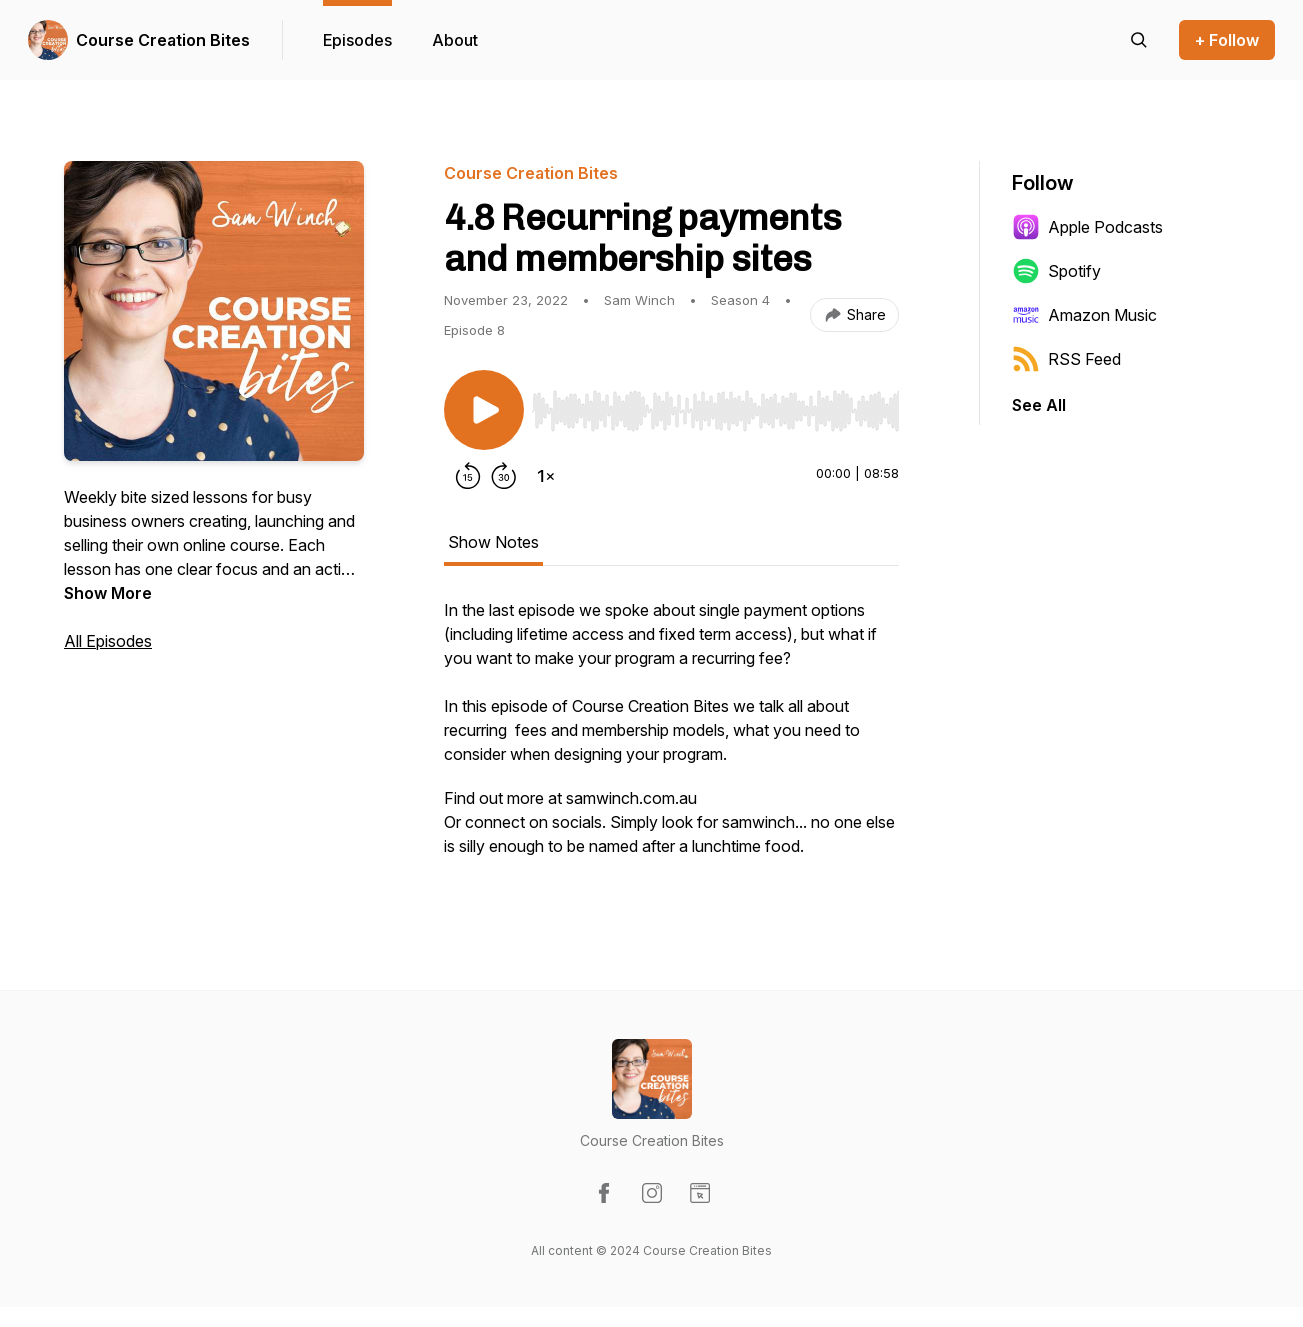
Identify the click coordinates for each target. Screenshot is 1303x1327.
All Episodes (108, 641)
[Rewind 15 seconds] (468, 476)
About (455, 40)
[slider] (715, 411)
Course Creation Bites (163, 40)
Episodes (357, 40)
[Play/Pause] (484, 410)
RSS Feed (1066, 359)
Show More (108, 593)
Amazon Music (1084, 315)
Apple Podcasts (1087, 227)
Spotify (1056, 271)
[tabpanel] (671, 738)
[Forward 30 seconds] (504, 476)
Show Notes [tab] (493, 542)
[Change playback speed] (546, 476)
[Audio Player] (715, 405)
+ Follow (1227, 40)
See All (1039, 405)
